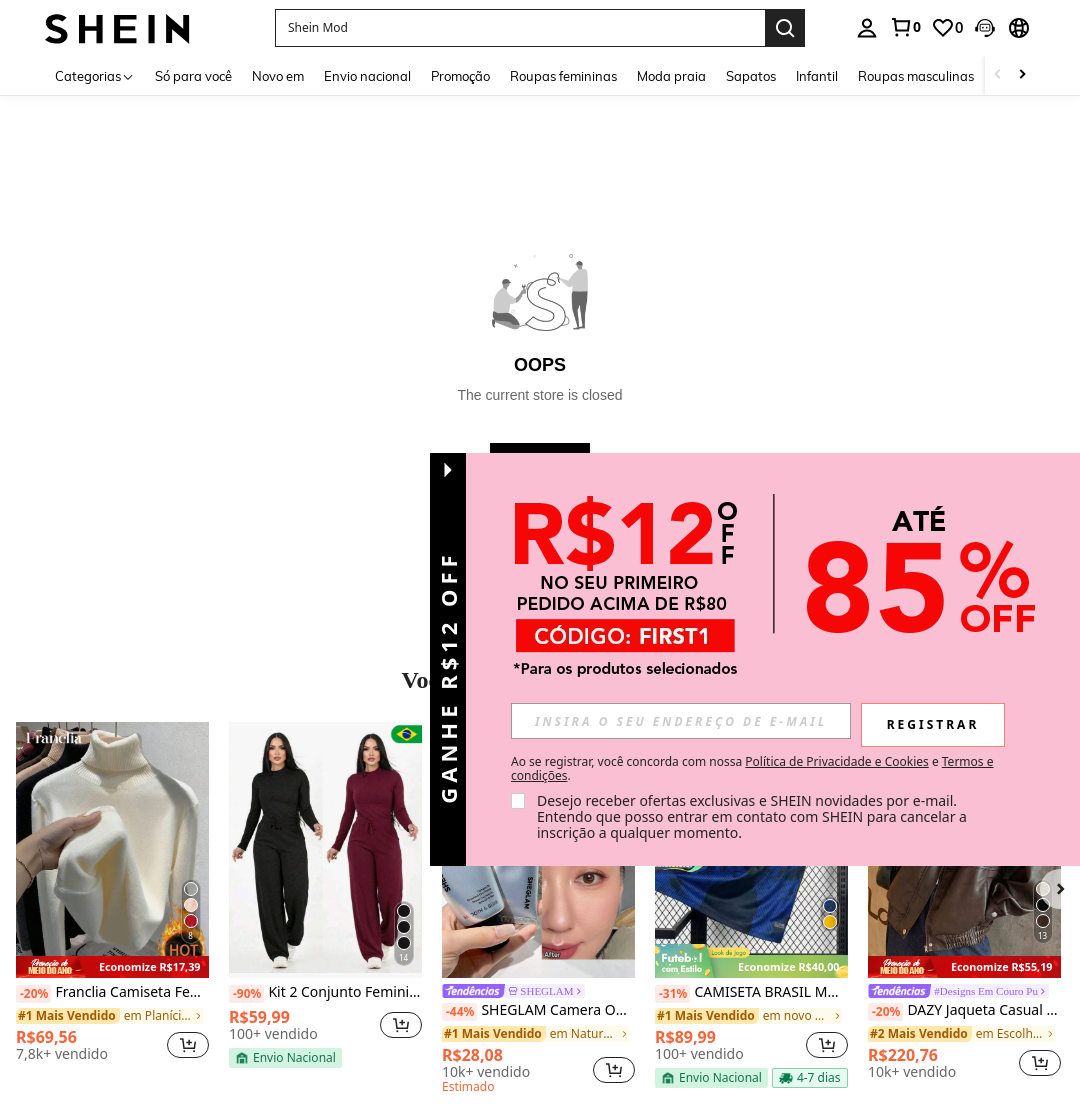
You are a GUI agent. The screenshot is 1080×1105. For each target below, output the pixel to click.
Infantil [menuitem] (817, 76)
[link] (905, 27)
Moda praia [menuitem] (671, 76)
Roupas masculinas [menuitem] (916, 76)
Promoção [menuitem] (460, 76)
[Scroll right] (1022, 75)
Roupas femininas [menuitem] (563, 76)
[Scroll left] (998, 75)
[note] (112, 967)
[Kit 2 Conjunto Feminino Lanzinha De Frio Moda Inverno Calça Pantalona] (325, 850)
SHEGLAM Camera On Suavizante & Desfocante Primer (538, 1011)
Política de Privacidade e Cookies (836, 761)
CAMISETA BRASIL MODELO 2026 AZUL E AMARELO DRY (751, 993)
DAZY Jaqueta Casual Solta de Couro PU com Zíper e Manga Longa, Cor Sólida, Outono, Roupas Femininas (964, 1011)
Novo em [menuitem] (278, 76)
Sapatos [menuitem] (751, 76)
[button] (985, 28)
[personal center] (867, 28)
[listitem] (112, 899)
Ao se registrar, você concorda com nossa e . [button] (752, 769)
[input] (681, 721)
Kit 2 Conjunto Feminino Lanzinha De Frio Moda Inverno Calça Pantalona (325, 993)
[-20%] (33, 994)
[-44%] (459, 1012)
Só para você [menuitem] (193, 76)
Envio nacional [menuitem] (367, 76)
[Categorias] (95, 75)
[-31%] (672, 994)
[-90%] (246, 994)
